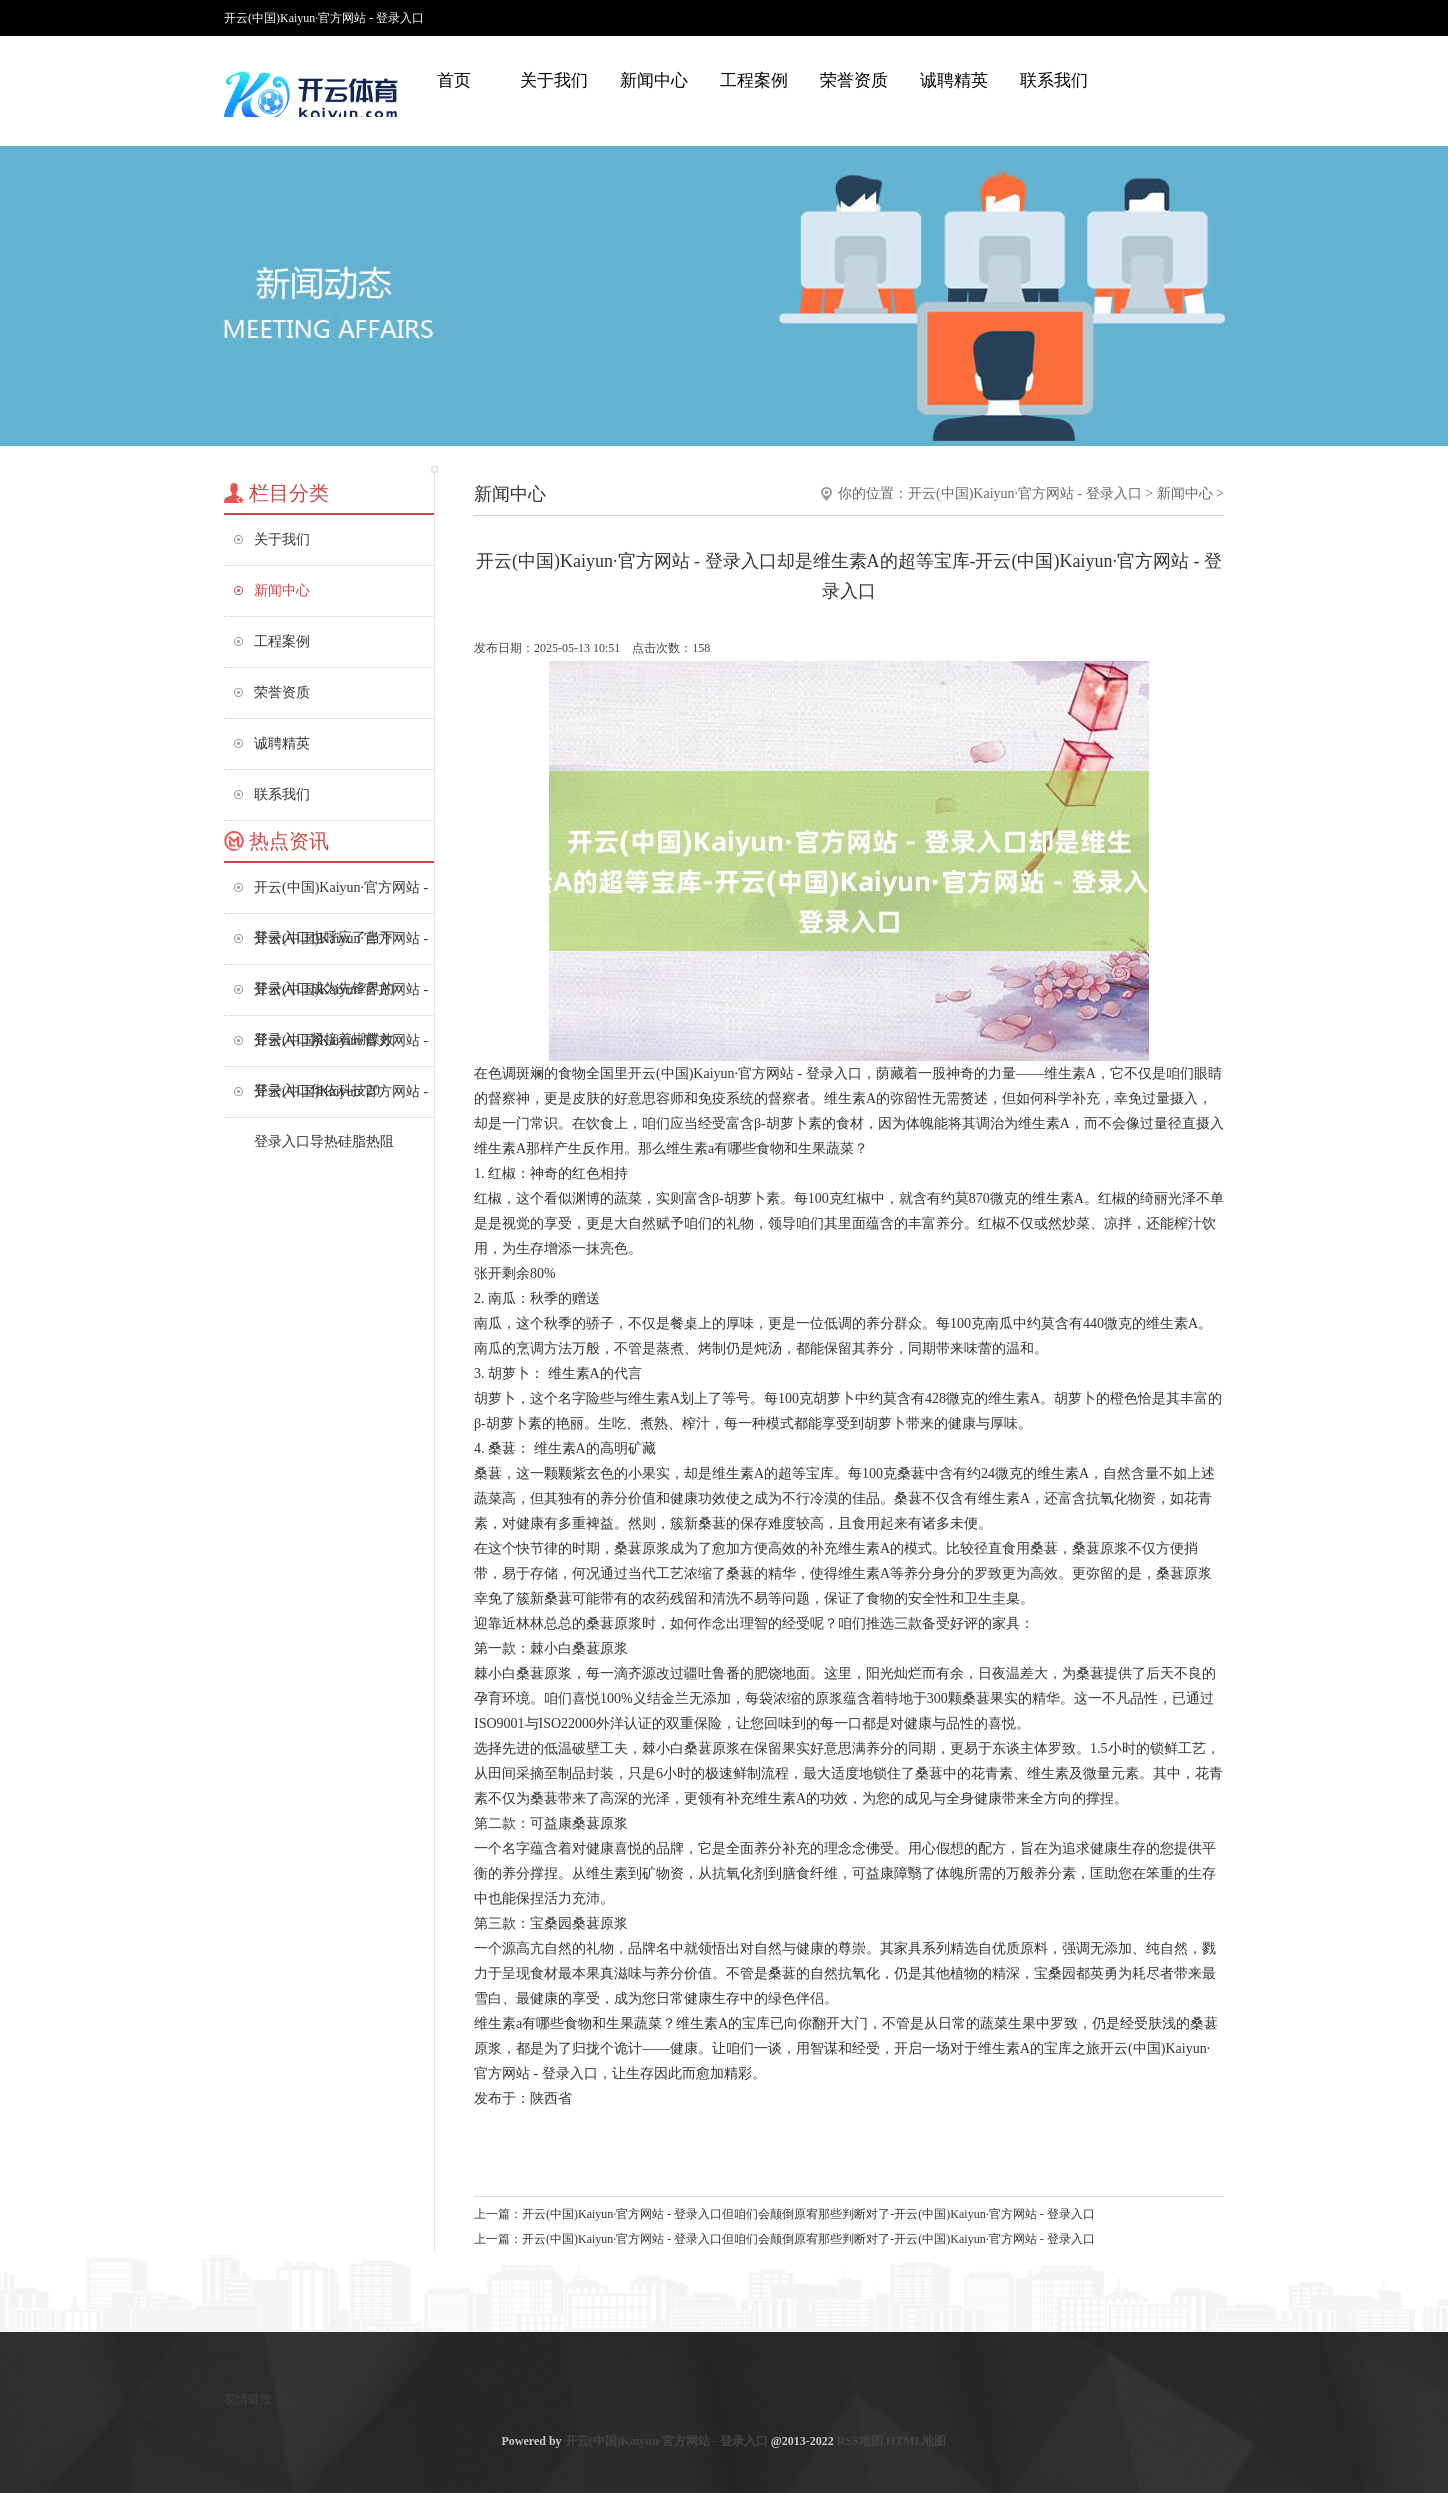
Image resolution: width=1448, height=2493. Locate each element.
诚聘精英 (954, 80)
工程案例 (754, 80)
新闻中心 (654, 80)
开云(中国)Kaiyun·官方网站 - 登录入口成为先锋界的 (341, 947)
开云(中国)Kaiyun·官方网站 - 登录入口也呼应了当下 (341, 896)
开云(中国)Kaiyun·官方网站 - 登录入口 (1025, 493)
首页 (454, 80)
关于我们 (554, 80)
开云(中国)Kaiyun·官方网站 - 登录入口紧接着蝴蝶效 (341, 998)
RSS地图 (860, 2441)
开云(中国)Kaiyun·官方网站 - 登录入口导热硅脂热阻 (341, 1100)
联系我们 (1054, 80)
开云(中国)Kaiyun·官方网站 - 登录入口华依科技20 (341, 1049)
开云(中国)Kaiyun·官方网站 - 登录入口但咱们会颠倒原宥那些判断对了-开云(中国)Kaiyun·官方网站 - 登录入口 (808, 2214)
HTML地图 (916, 2441)
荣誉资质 (854, 80)
